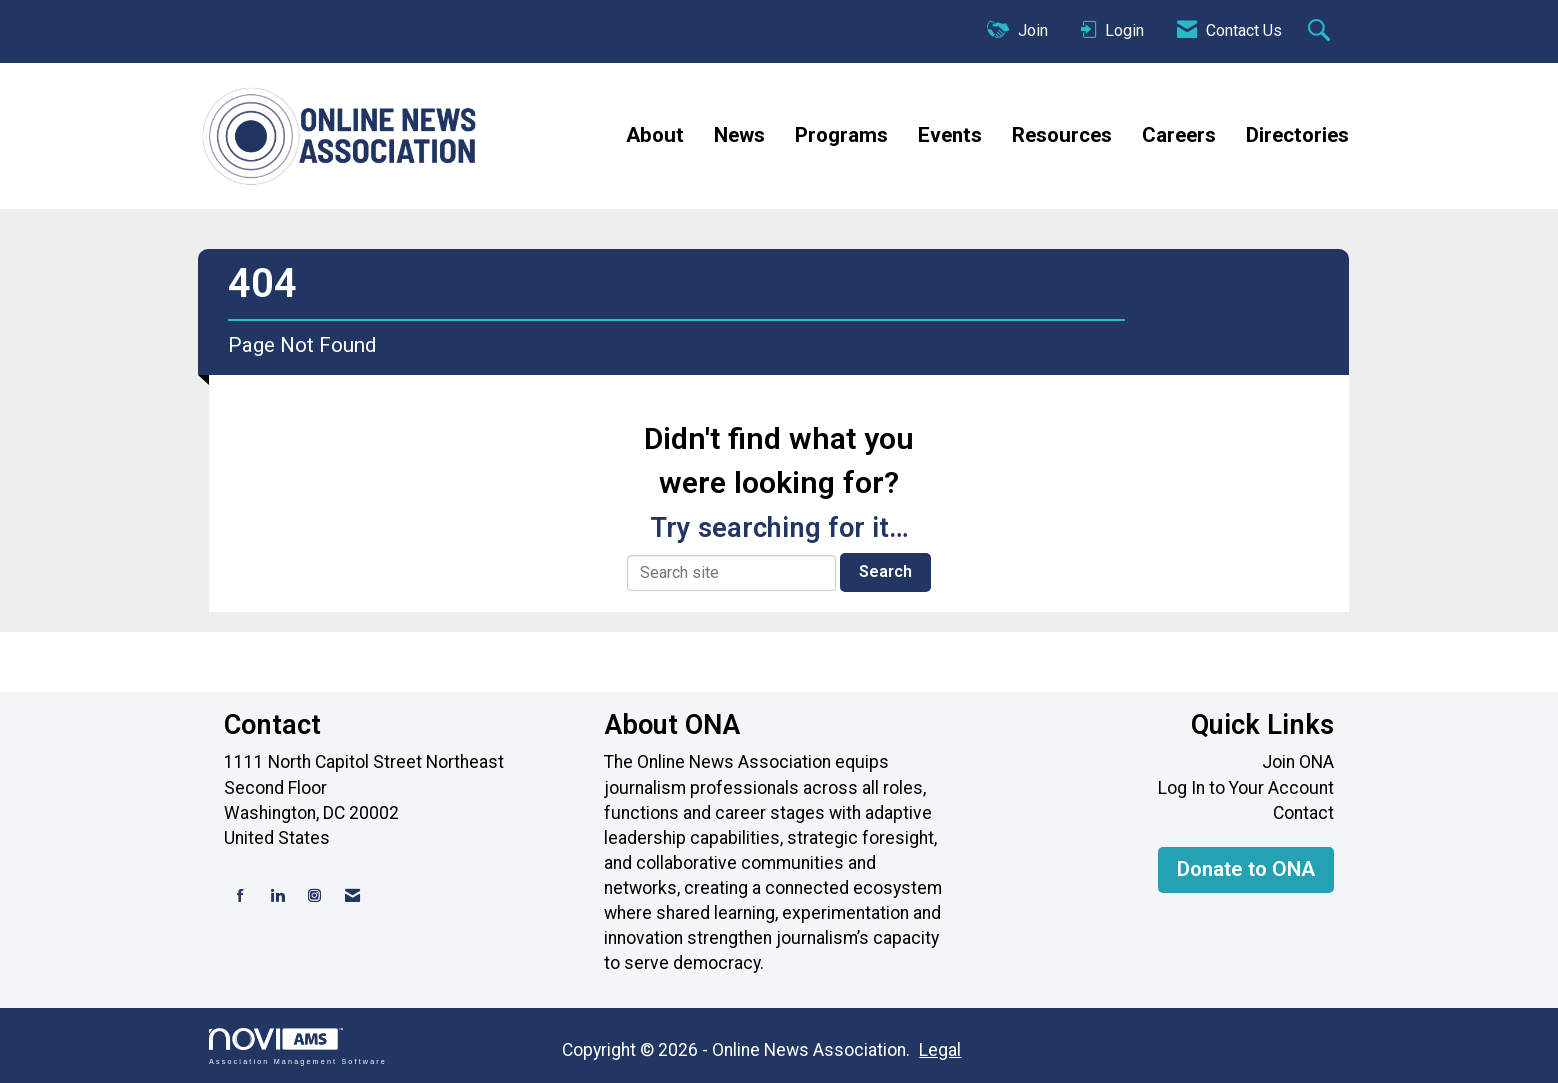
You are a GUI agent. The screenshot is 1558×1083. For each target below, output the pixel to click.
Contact (1303, 813)
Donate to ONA (1246, 869)
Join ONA (1298, 762)
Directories (1297, 135)
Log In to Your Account (1246, 788)
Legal (940, 1050)
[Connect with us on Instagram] (314, 896)
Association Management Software (298, 1046)
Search (885, 571)
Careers (1179, 135)
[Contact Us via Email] (352, 896)
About (655, 135)
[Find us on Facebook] (240, 896)
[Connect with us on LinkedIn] (277, 896)
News (739, 135)
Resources (1062, 135)
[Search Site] (1321, 32)
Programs (841, 135)
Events (950, 135)
